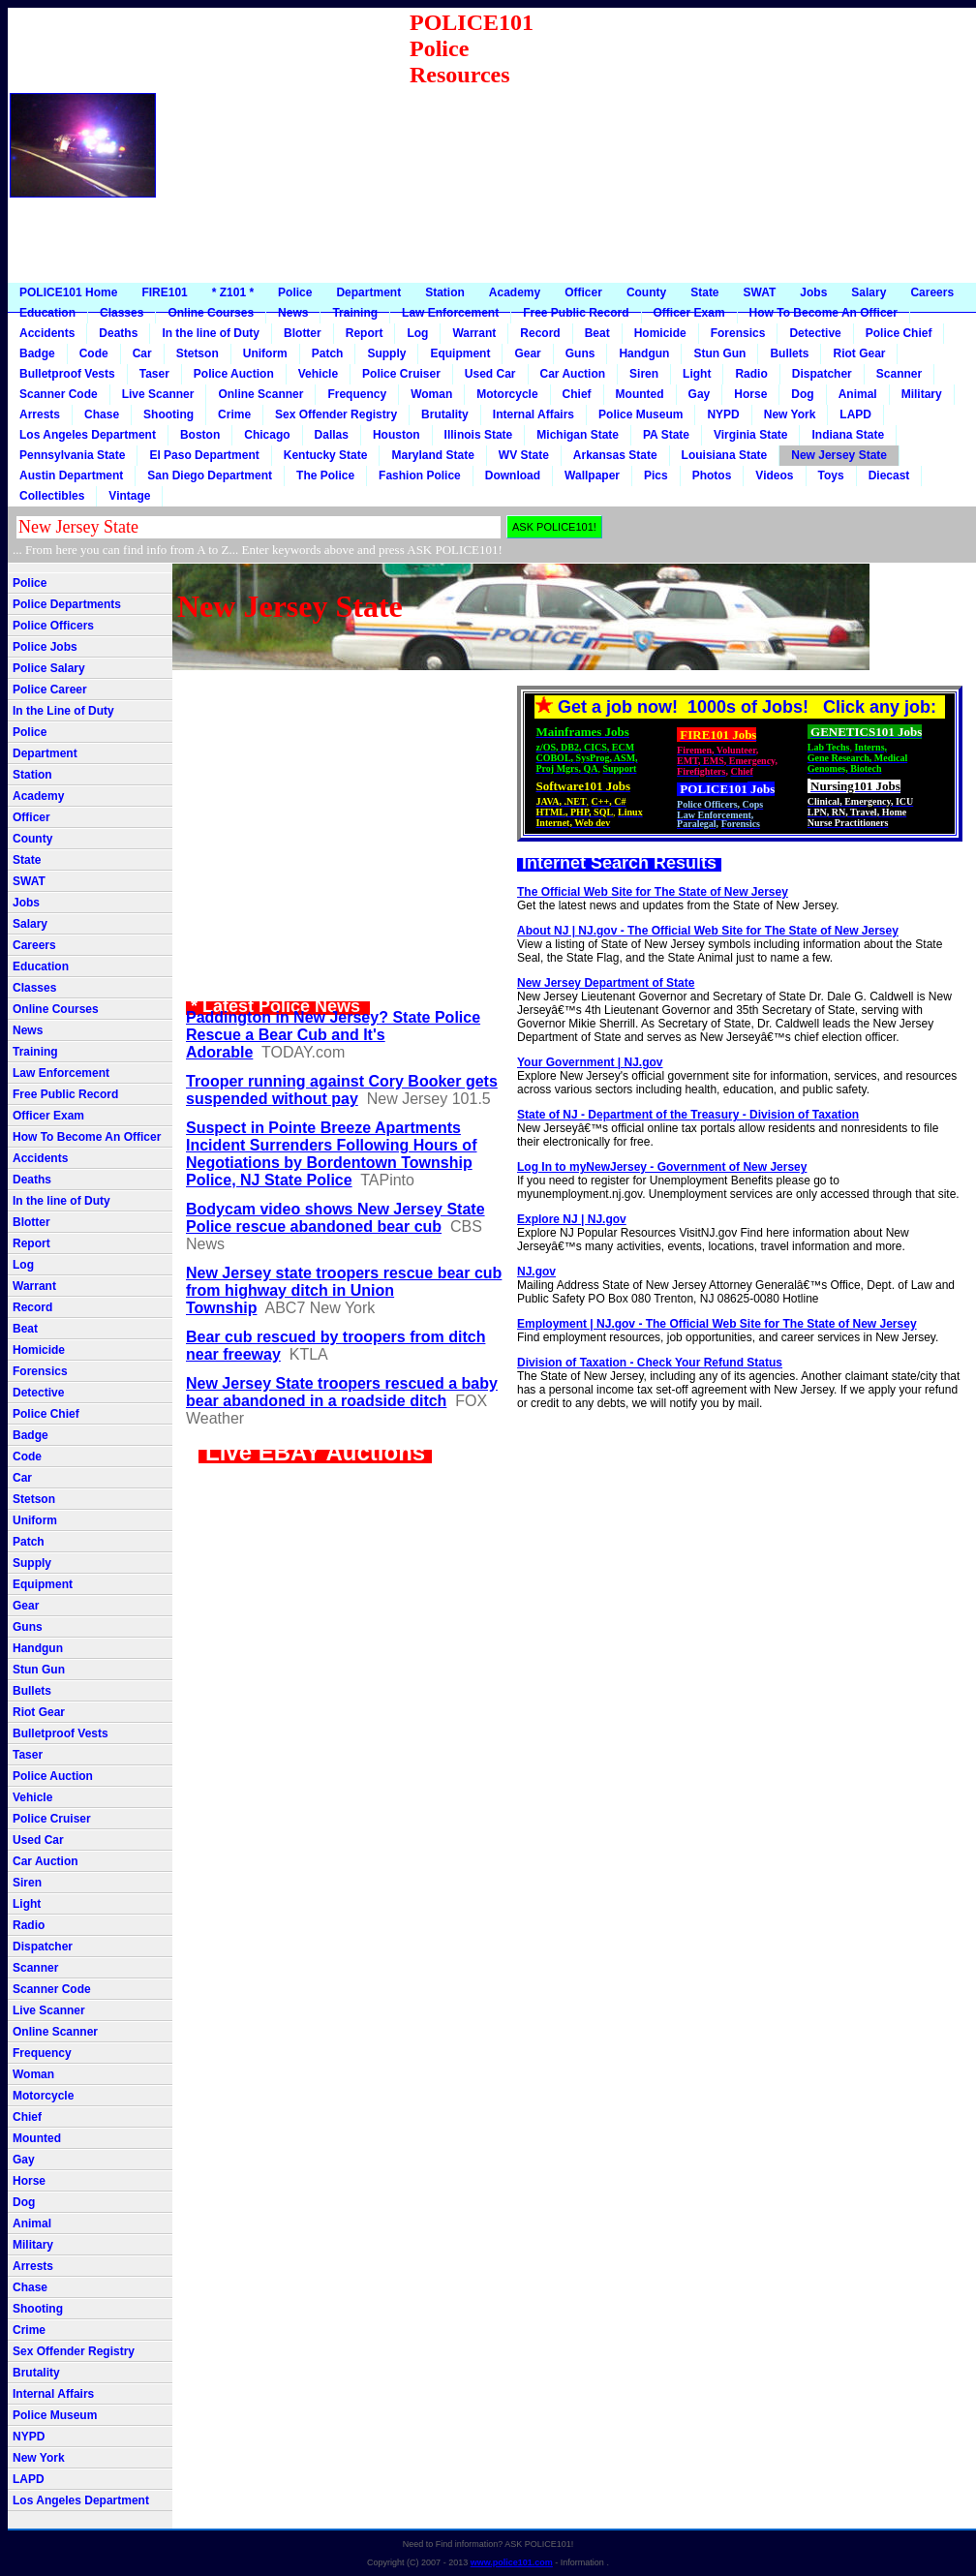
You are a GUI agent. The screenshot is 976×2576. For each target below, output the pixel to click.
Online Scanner (260, 394)
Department (368, 292)
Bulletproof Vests (67, 374)
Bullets (789, 353)
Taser (154, 374)
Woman (431, 394)
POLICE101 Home (68, 292)
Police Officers (53, 625)
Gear (527, 353)
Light (697, 374)
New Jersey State (839, 455)
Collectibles (51, 496)
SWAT (760, 292)
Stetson (197, 353)
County (646, 292)
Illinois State (478, 435)
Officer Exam (689, 313)
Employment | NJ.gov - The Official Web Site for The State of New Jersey (717, 1324)
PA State (666, 435)
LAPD (855, 414)
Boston (200, 435)
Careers (932, 292)
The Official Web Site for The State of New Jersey (652, 892)
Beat (597, 333)
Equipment (460, 353)
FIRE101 (164, 292)
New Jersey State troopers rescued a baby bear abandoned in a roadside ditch (342, 1392)
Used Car (490, 374)
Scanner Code (58, 394)
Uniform (265, 353)
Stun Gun (719, 353)
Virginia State (750, 435)
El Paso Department (204, 455)
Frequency (356, 394)
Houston (396, 435)
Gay (699, 394)
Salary (868, 292)
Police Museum (640, 414)
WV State (524, 455)
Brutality (445, 414)
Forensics (738, 333)
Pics (656, 475)
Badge (37, 353)
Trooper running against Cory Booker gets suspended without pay (342, 1090)
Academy (514, 292)
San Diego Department (209, 475)
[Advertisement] (761, 145)
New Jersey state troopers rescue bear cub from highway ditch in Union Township (344, 1290)
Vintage (129, 496)
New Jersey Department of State (605, 983)
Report (364, 333)
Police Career (50, 689)
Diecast (889, 475)
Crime (234, 414)
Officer (583, 292)
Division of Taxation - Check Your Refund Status (649, 1362)
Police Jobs (45, 647)
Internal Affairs (533, 414)
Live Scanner (158, 394)
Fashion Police (420, 475)
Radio (751, 374)
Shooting (168, 414)
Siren (643, 374)
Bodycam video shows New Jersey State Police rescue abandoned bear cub (335, 1218)
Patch (328, 353)
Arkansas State (615, 455)
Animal (858, 394)
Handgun (644, 353)
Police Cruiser (401, 374)
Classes (121, 313)
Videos (774, 475)
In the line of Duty (210, 333)
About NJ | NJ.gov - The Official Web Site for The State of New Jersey (708, 930)
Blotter (302, 333)
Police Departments (67, 604)
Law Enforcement (450, 313)
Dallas (332, 435)
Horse (750, 394)
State (704, 292)
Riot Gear (859, 353)
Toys (831, 475)
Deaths (118, 333)
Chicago (267, 435)
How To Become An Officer (823, 313)
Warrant (474, 333)
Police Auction (234, 374)
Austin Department (71, 475)
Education (47, 313)
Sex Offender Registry (336, 414)
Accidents (47, 333)
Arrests (39, 414)
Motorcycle (506, 394)
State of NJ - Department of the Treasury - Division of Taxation (688, 1114)
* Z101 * (233, 292)
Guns (580, 353)
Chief (577, 394)
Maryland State (432, 455)
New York (790, 414)
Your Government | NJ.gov (590, 1062)
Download (512, 475)
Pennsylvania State (72, 455)
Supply (386, 353)
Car (142, 353)
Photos (712, 475)
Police (295, 292)
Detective (814, 333)
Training (355, 313)
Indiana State (847, 435)
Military (921, 394)
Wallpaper (592, 475)
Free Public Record (575, 313)
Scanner (899, 374)
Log (417, 333)
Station (445, 292)
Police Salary (49, 668)
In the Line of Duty (63, 711)
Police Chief (899, 333)
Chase (101, 414)
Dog (802, 394)
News (293, 313)
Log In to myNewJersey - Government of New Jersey (662, 1167)
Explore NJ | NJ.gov (571, 1219)
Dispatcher (822, 374)
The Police (325, 475)
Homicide (660, 333)
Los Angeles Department (87, 435)
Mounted (640, 394)
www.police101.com (512, 2562)
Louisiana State (725, 455)
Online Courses (211, 313)
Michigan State (577, 435)
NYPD (723, 414)
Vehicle (318, 374)
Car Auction (573, 374)
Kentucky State (326, 455)
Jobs (813, 292)
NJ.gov (536, 1271)
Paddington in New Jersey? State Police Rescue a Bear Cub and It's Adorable (333, 1034)
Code (93, 353)
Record (540, 333)
